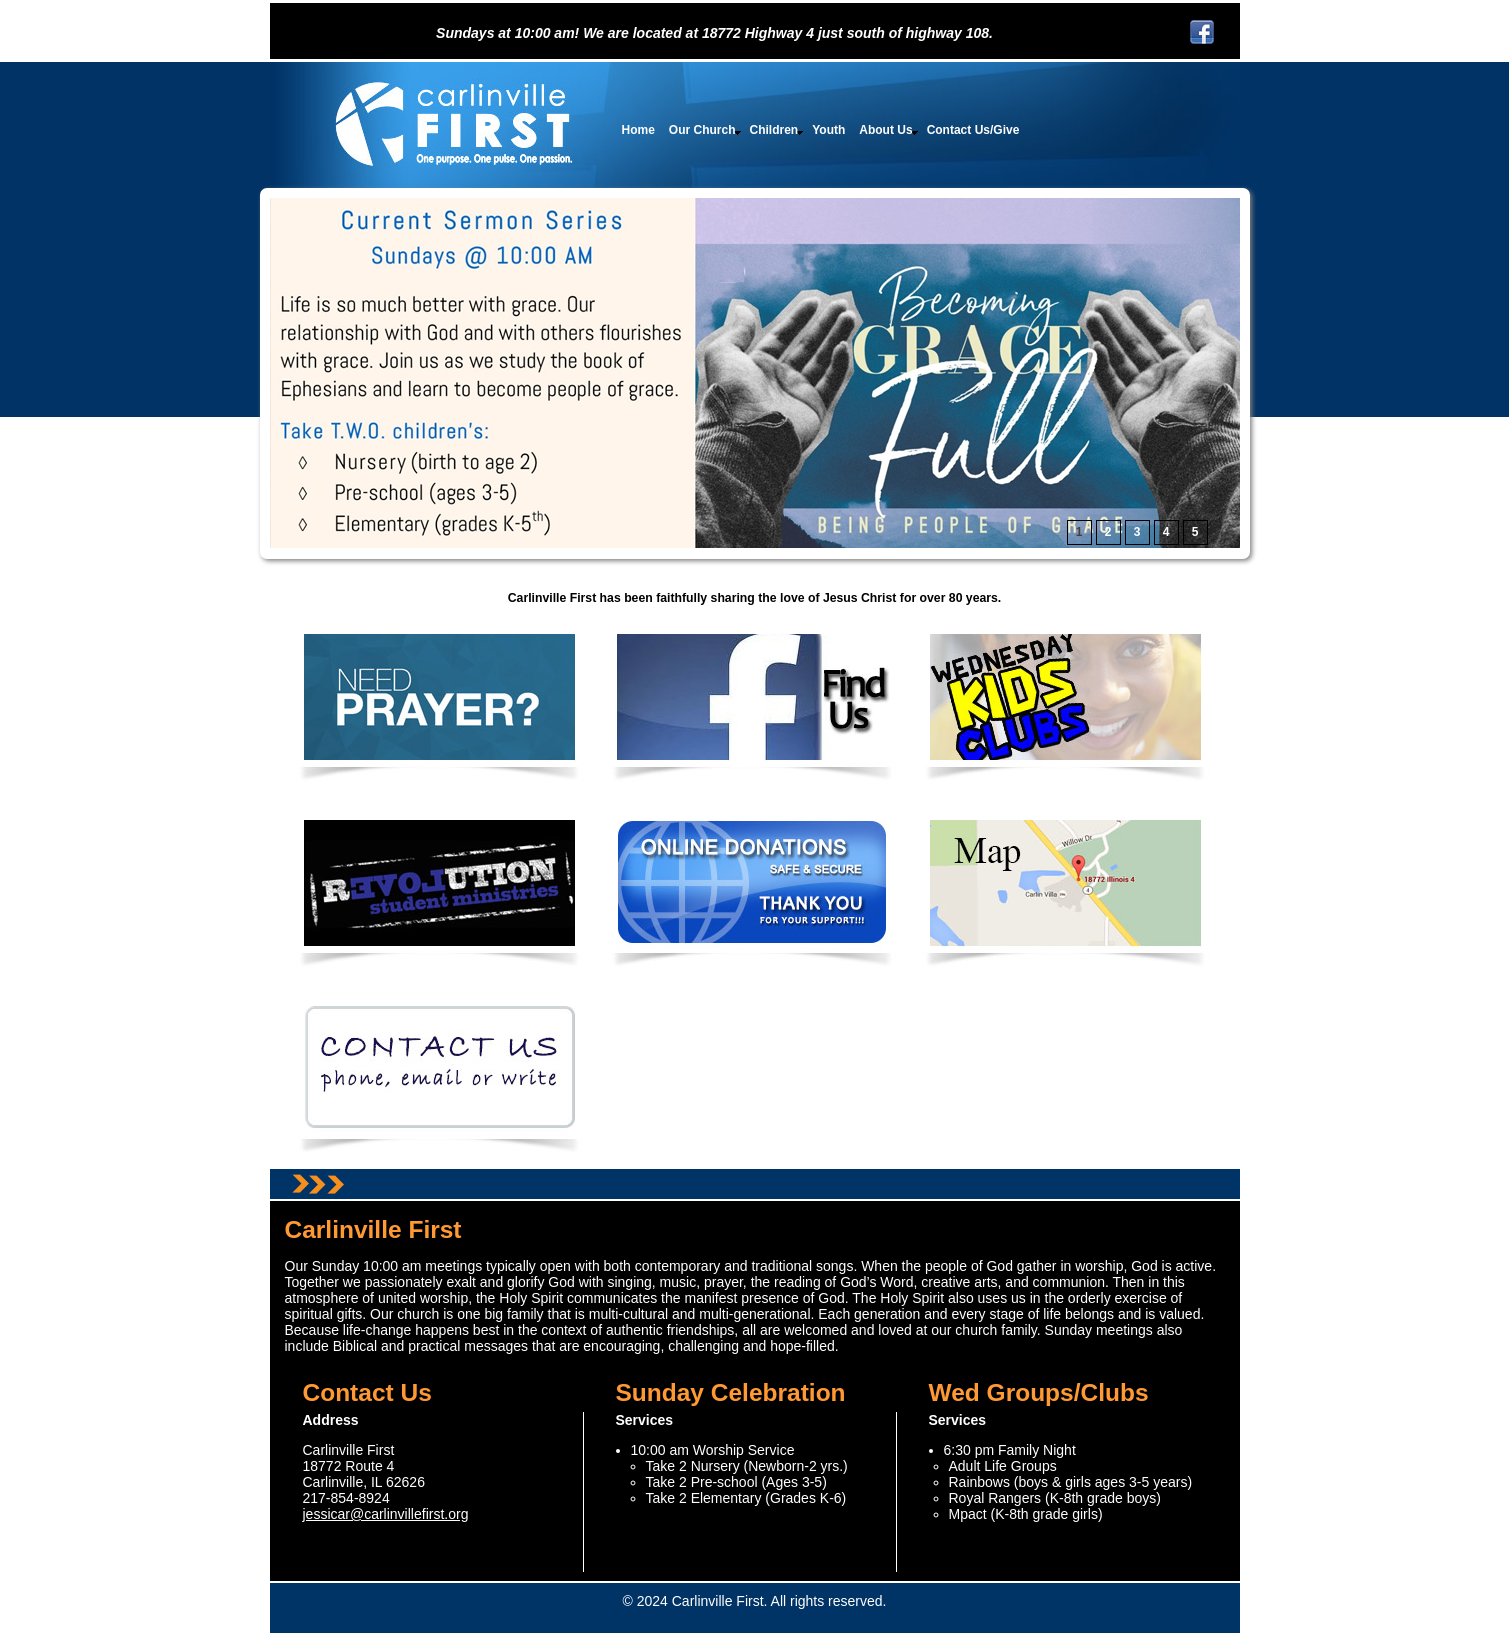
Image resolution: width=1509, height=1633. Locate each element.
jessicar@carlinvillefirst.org (386, 1514)
